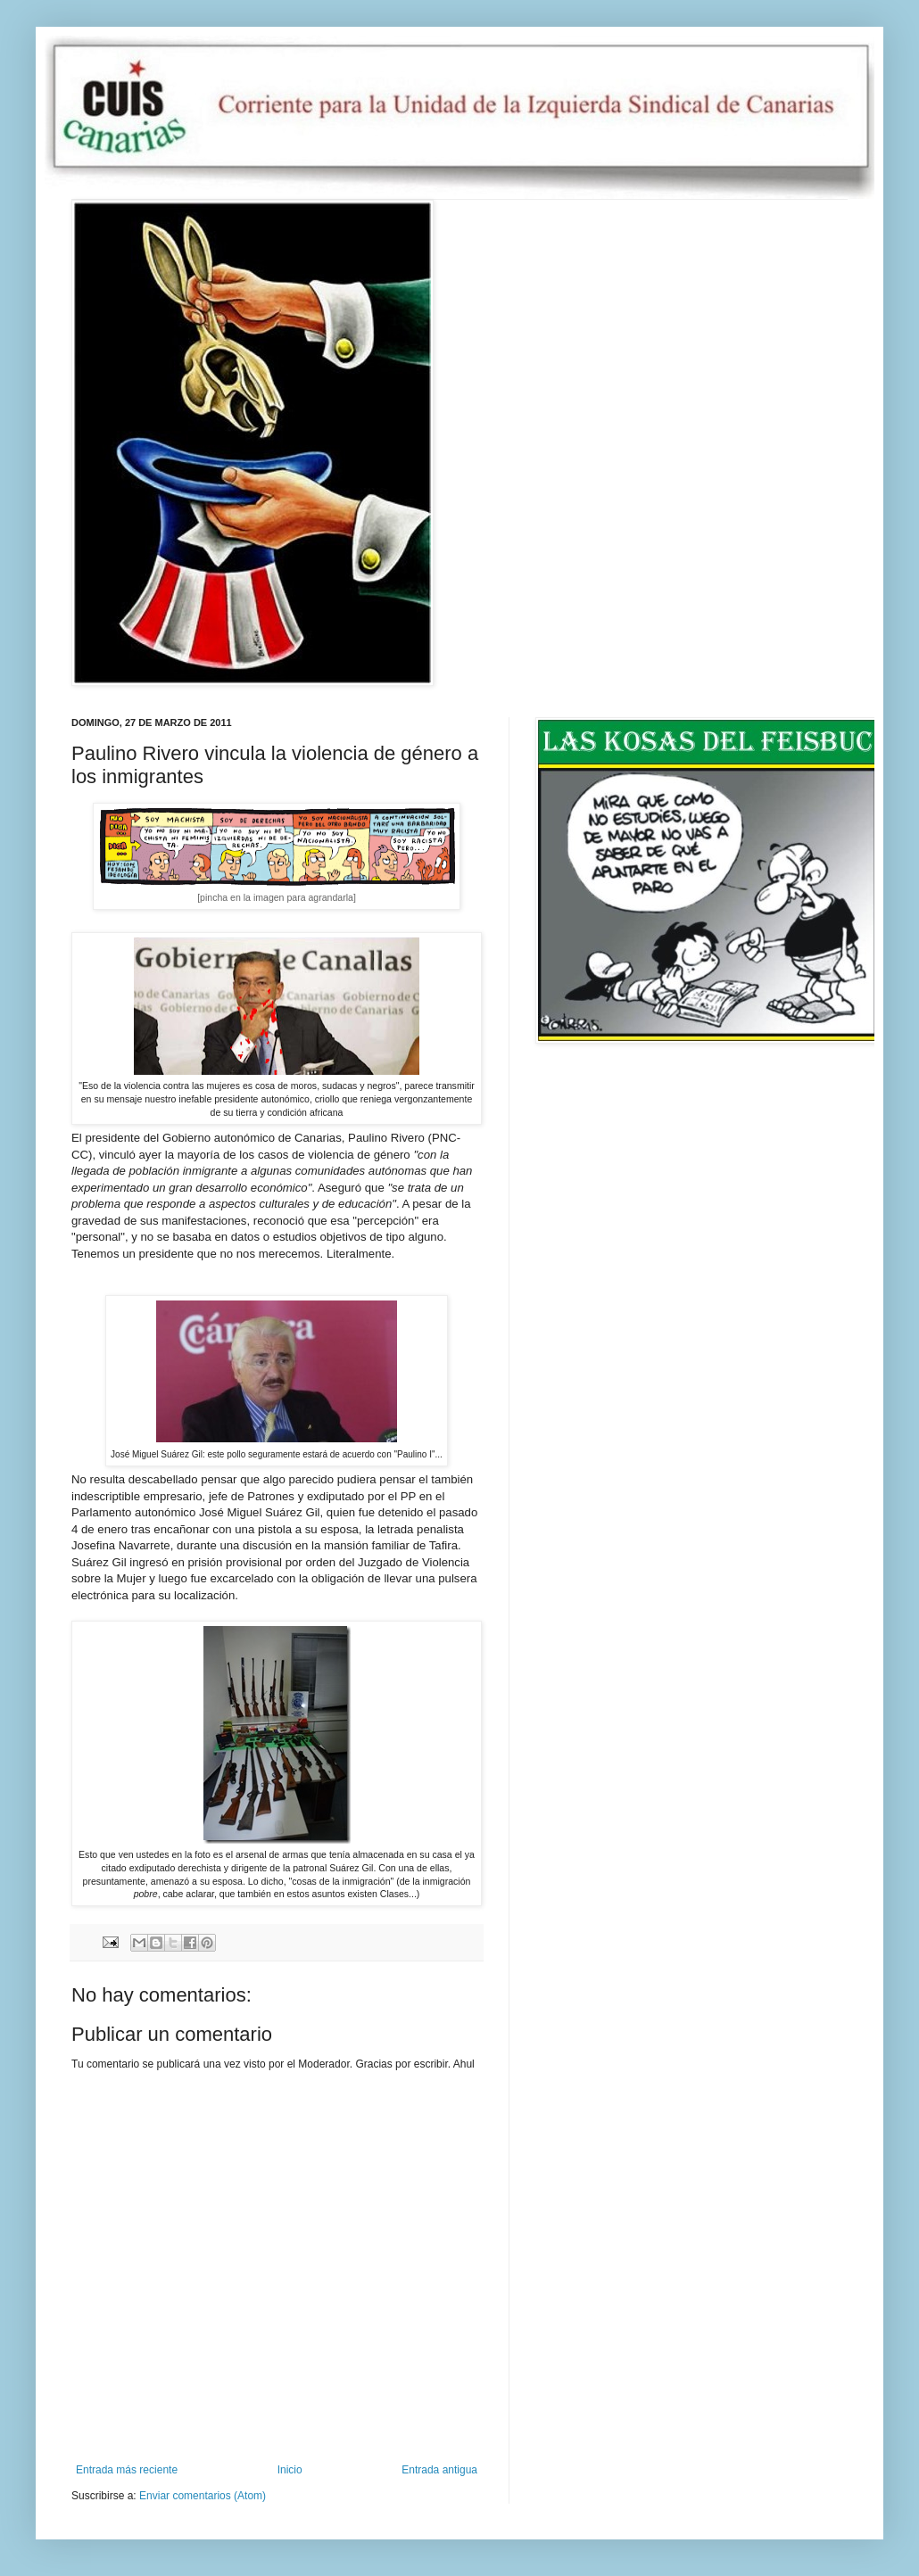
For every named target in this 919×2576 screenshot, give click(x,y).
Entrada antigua (439, 2470)
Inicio (289, 2470)
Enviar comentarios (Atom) (202, 2495)
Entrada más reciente (127, 2470)
